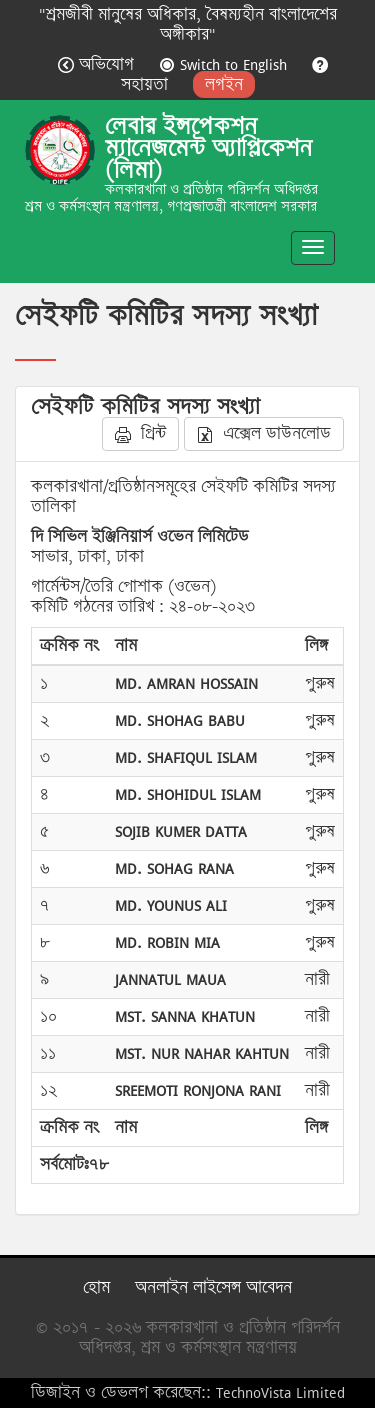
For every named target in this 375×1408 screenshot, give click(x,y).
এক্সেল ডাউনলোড (264, 433)
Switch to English (225, 64)
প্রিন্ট (140, 433)
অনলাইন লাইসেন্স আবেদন (213, 1287)
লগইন (224, 84)
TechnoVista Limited (280, 1392)
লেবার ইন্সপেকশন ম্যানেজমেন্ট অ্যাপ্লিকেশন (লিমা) (208, 148)
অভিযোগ (98, 64)
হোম (96, 1287)
